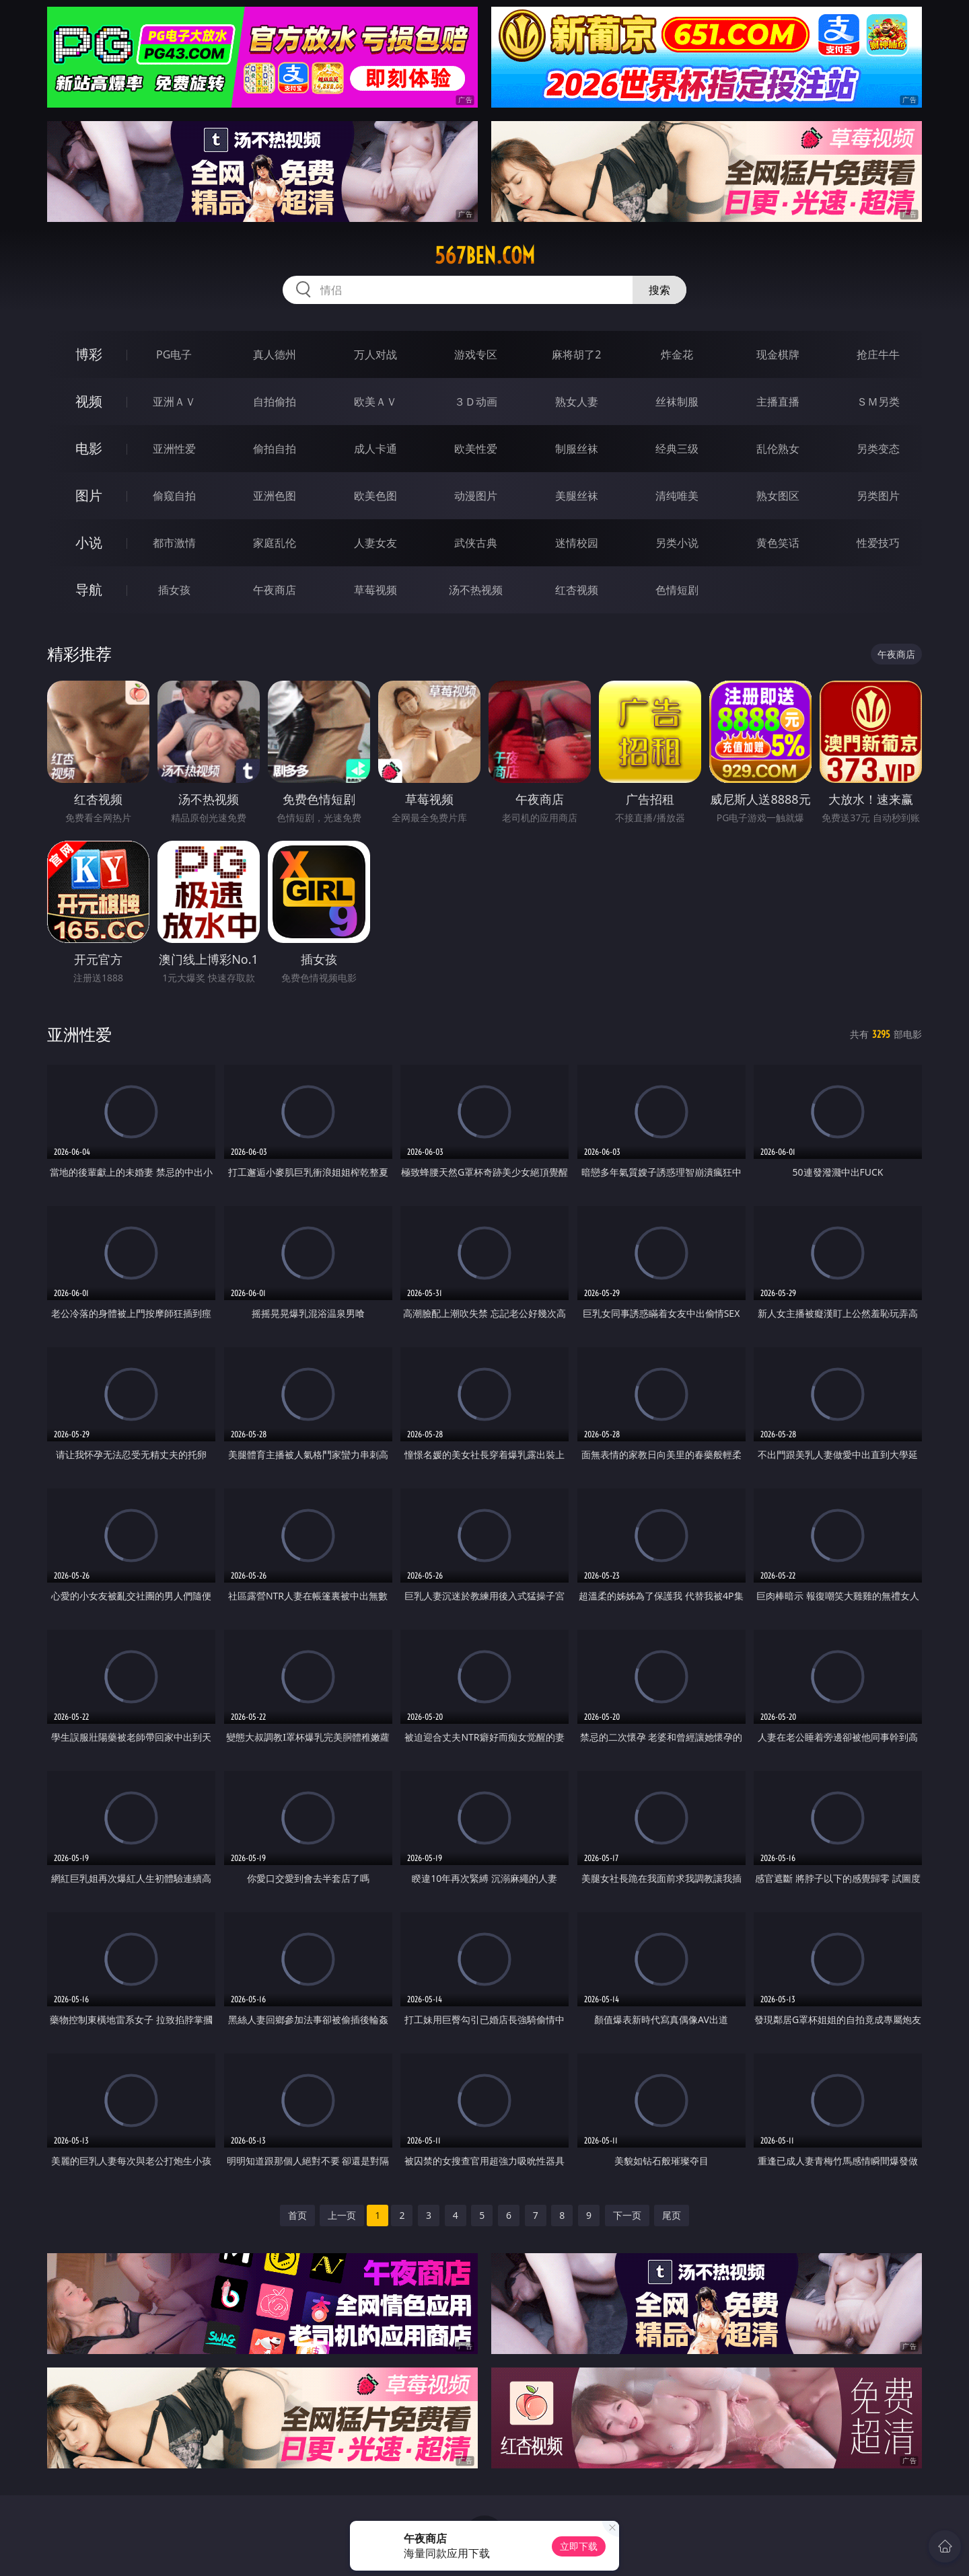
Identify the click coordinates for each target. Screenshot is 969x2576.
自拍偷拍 (274, 401)
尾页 (671, 2215)
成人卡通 (375, 448)
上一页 (342, 2215)
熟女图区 (777, 495)
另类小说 (676, 542)
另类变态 (878, 448)
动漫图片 (475, 495)
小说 (88, 542)
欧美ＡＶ (375, 401)
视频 (88, 401)
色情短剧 (676, 589)
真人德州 (274, 354)
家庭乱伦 (274, 542)
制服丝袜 (576, 448)
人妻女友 (375, 542)
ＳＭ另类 (878, 401)
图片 (88, 495)
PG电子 (174, 354)
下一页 (627, 2215)
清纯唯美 (676, 495)
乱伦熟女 (777, 448)
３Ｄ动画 (475, 401)
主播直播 (777, 401)
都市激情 (174, 542)
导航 (88, 589)
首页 (297, 2215)
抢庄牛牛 (878, 354)
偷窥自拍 (174, 495)
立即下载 (579, 2546)
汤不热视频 (476, 589)
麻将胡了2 (576, 354)
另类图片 (878, 495)
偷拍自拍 (274, 448)
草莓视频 (375, 589)
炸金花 (677, 354)
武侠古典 (475, 542)
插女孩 (174, 589)
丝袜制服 (676, 401)
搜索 (659, 289)
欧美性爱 (475, 448)
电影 (88, 448)
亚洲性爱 (174, 448)
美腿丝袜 (576, 495)
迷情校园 (576, 542)
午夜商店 (274, 589)
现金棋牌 (777, 354)
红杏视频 (576, 589)
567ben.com (485, 255)
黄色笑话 (777, 542)
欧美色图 (375, 495)
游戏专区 (475, 354)
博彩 (88, 354)
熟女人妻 (576, 401)
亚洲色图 (274, 495)
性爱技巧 (878, 542)
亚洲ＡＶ (174, 401)
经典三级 (676, 448)
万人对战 (375, 354)
